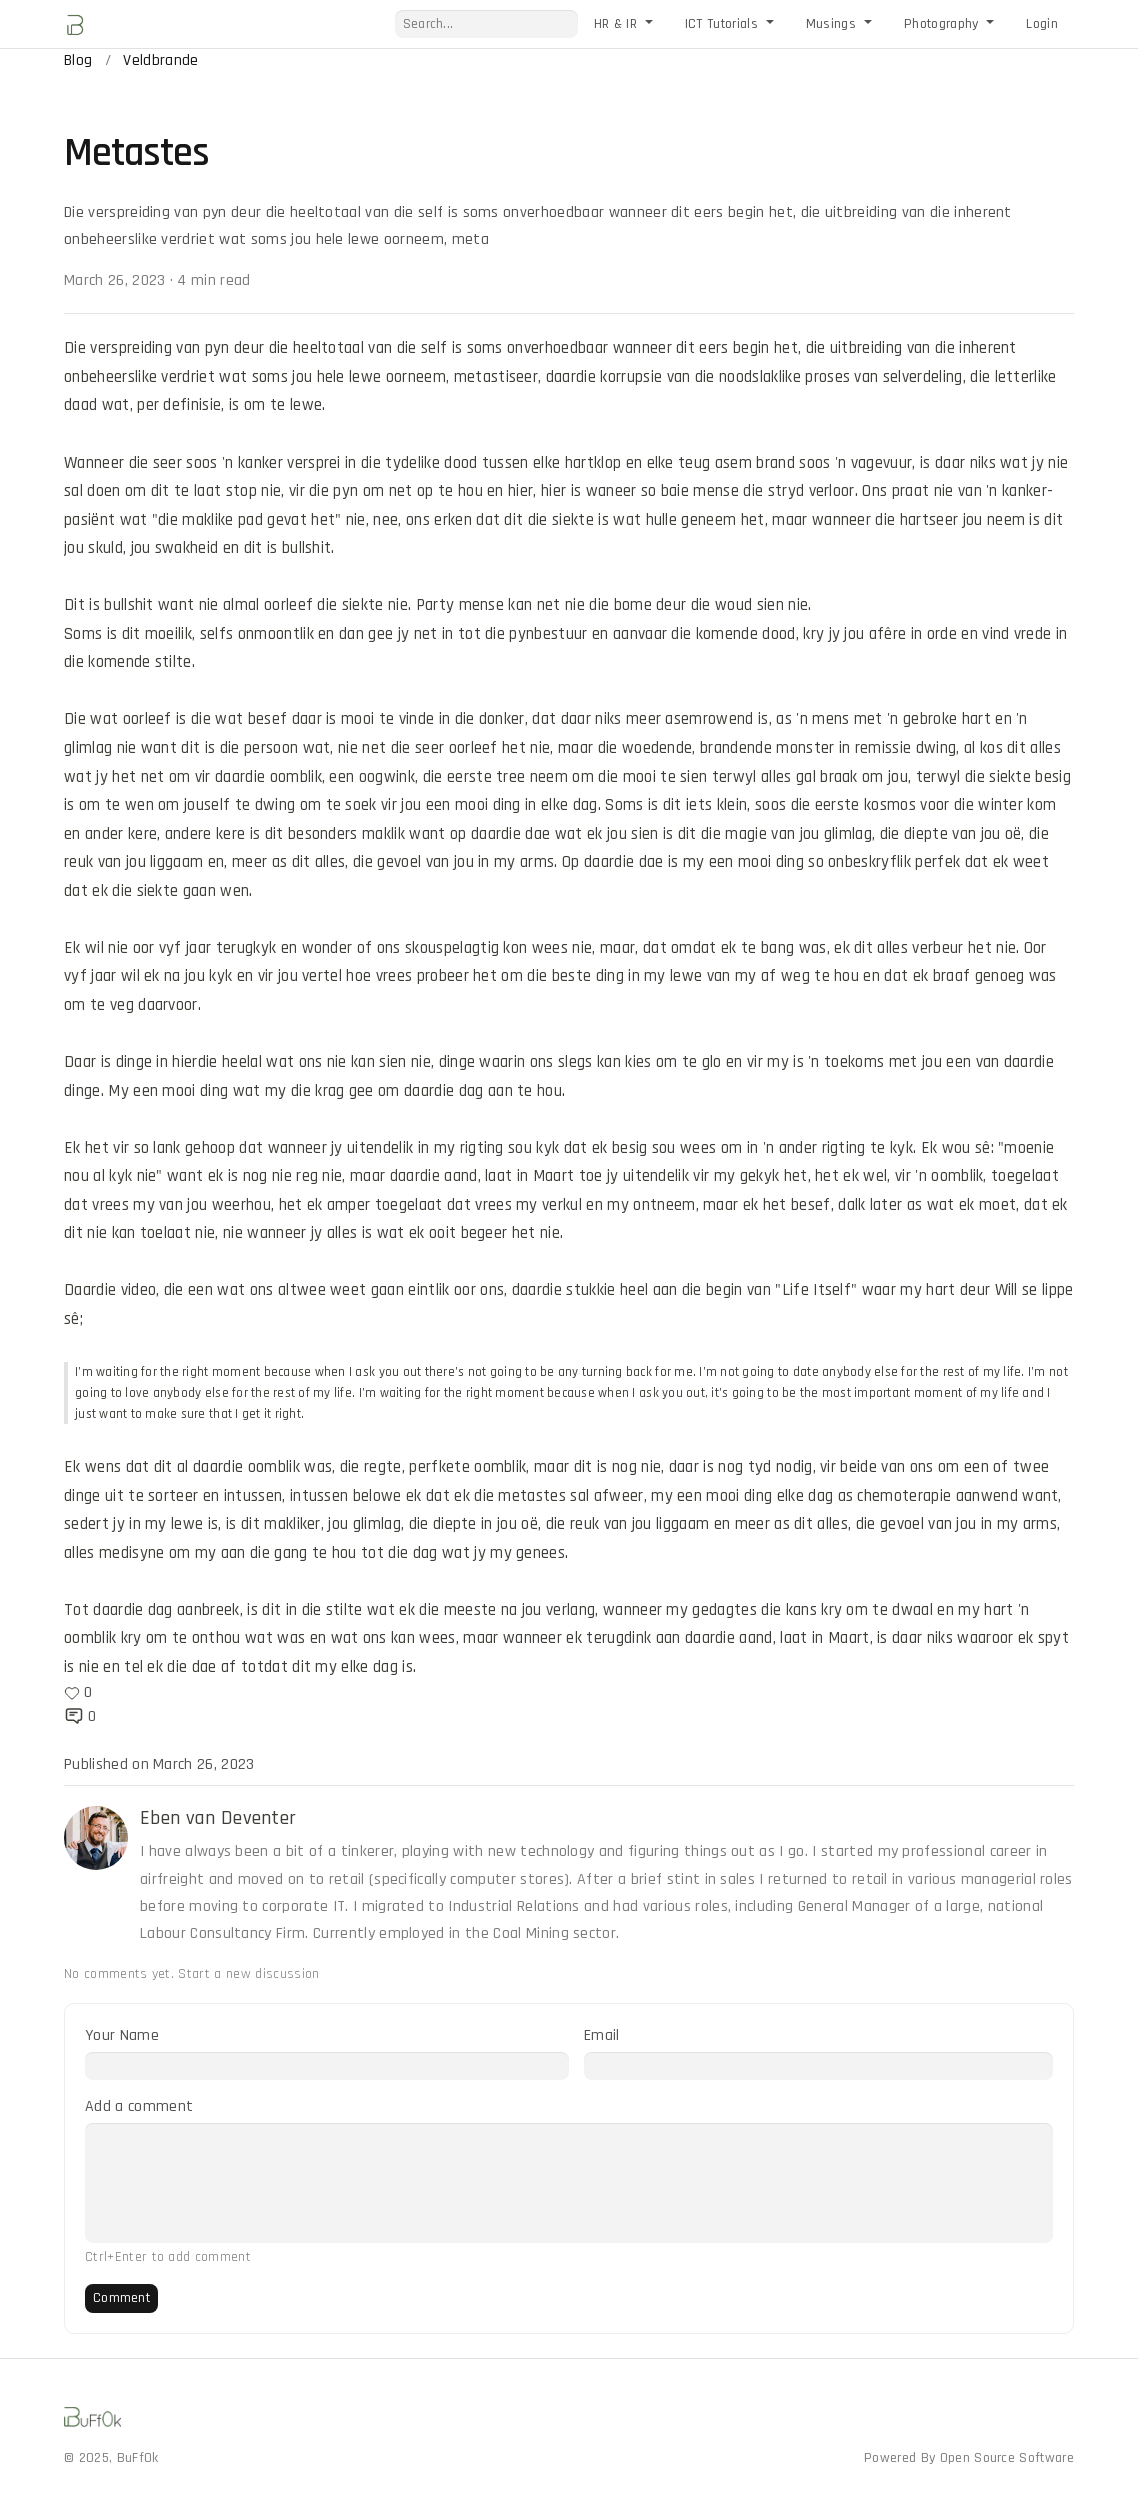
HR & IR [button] (618, 24)
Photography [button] (943, 24)
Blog (78, 60)
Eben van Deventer (218, 1818)
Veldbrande (160, 60)
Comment (121, 2298)
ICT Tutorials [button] (723, 24)
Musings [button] (833, 24)
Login (1042, 24)
